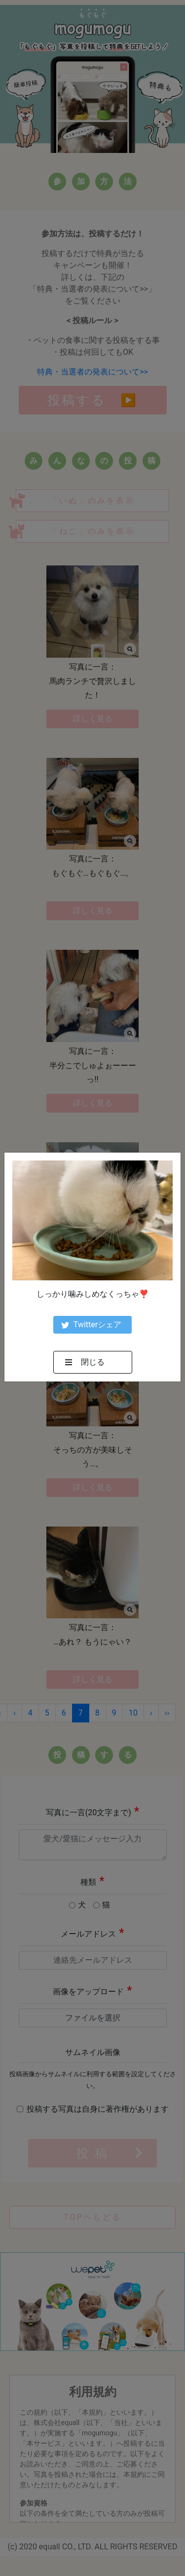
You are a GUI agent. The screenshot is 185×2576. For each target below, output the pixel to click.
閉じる (85, 1362)
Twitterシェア (91, 1324)
